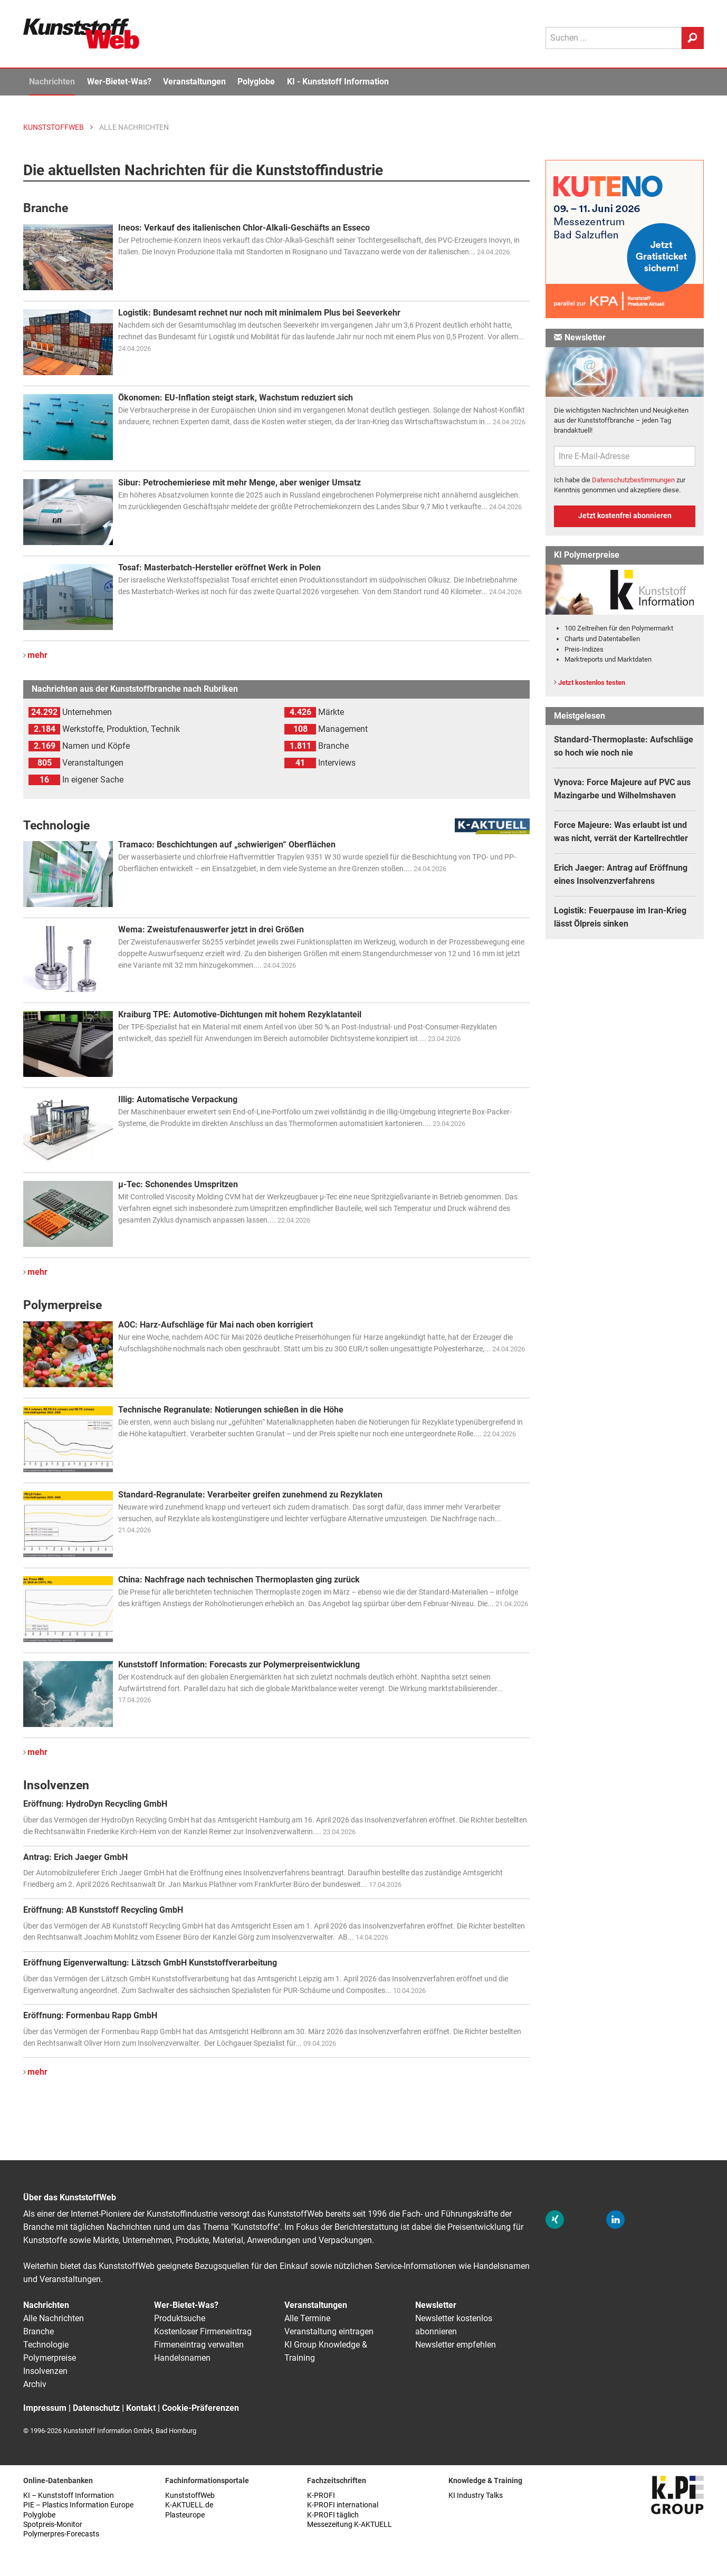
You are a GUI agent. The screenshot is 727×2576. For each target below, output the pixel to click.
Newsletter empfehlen (455, 2345)
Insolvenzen (45, 2371)
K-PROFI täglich (333, 2515)
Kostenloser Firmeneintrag (203, 2331)
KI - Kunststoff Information (338, 82)
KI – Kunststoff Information (68, 2495)
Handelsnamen (182, 2358)
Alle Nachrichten (53, 2318)
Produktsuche (179, 2318)
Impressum (44, 2408)
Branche (38, 2331)
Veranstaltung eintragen (329, 2331)
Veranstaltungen (194, 82)
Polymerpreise (49, 2358)
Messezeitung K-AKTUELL (349, 2524)
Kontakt (141, 2408)
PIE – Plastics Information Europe (78, 2505)
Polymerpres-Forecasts (61, 2534)
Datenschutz (96, 2408)
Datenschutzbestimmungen (633, 480)
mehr (37, 655)
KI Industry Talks (475, 2495)
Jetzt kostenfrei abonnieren (625, 515)
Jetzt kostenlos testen (591, 682)
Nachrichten (52, 82)
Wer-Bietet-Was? (119, 82)
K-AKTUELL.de (189, 2505)
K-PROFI (321, 2495)
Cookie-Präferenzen (200, 2408)
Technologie (46, 2345)
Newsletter (435, 2305)
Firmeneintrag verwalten (199, 2345)
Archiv (34, 2384)
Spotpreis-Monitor (52, 2524)
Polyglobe (256, 82)
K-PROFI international (342, 2505)
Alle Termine (307, 2318)
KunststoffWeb (190, 2495)
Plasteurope (185, 2515)
